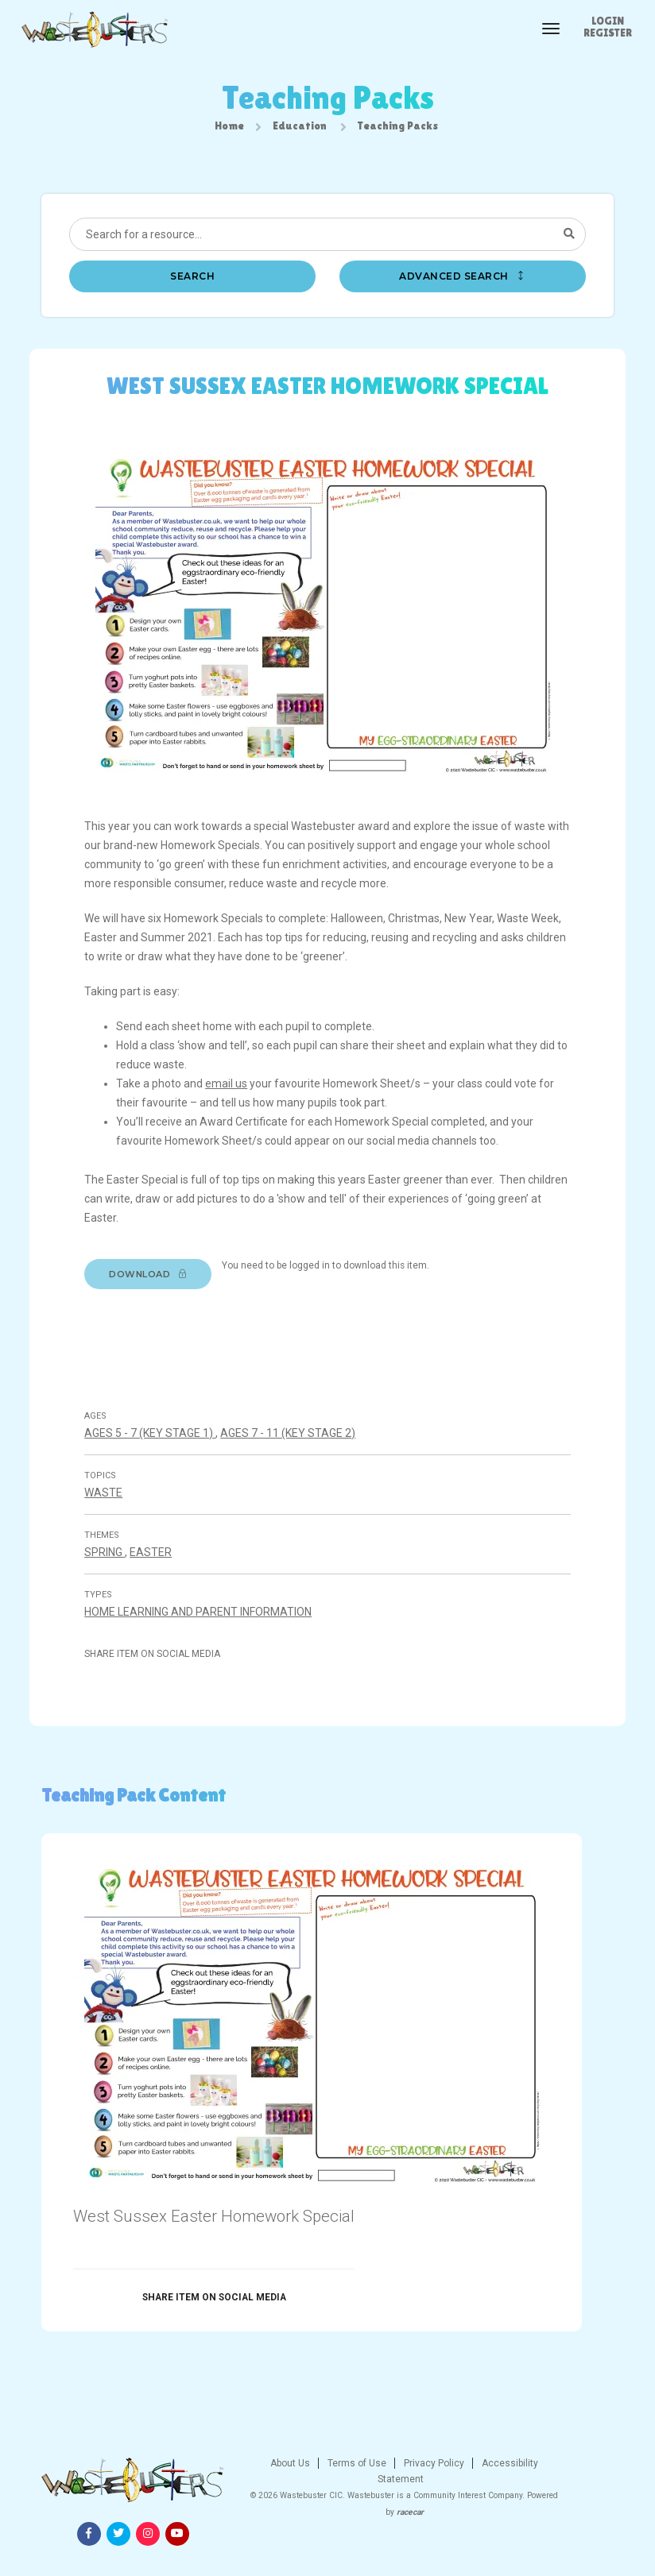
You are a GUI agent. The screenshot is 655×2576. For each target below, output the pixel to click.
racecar (349, 2543)
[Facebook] (507, 2499)
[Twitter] (536, 2499)
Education (300, 127)
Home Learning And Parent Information (202, 1629)
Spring (109, 1569)
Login (607, 20)
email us (231, 1091)
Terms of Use (279, 2495)
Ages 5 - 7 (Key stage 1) (154, 1450)
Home (229, 127)
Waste (108, 1510)
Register (607, 32)
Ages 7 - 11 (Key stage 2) (292, 1450)
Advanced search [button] (462, 279)
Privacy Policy (356, 2495)
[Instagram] (566, 2499)
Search (192, 279)
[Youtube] (595, 2499)
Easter (155, 1569)
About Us (214, 2495)
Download (153, 1282)
